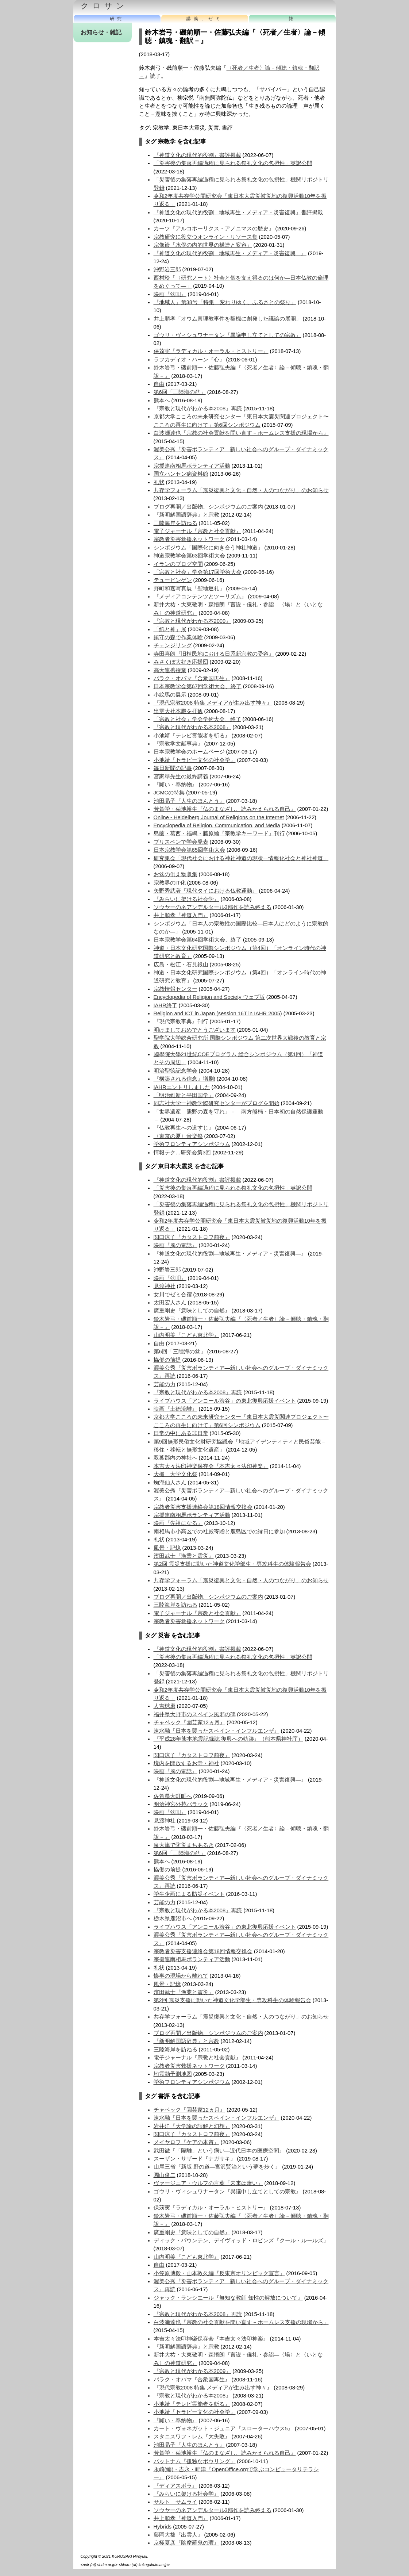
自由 (159, 384)
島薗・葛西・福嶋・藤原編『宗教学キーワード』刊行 (219, 833)
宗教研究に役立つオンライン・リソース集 (206, 237)
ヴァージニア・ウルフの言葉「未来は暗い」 (208, 2183)
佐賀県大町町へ (173, 1796)
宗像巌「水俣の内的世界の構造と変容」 (203, 245)
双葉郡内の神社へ (175, 1458)
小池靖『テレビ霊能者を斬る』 (192, 736)
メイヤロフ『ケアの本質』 (186, 2142)
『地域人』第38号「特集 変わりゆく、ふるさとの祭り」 (225, 302)
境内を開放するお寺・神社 (186, 1763)
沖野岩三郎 (167, 269)
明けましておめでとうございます (195, 1030)
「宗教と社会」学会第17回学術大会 (198, 572)
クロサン (104, 5)
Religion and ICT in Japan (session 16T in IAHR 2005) (218, 1013)
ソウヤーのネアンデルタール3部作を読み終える (212, 907)
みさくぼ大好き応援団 (181, 662)
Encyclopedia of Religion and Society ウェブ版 (209, 997)
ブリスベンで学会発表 (181, 842)
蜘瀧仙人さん (170, 1483)
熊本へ (162, 400)
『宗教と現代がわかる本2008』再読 (198, 408)
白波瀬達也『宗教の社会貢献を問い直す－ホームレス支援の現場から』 (241, 433)
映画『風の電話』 (175, 1245)
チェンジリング (173, 645)
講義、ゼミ (204, 18)
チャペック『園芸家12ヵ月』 (189, 1722)
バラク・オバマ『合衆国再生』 (192, 678)
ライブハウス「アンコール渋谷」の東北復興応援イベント (225, 1401)
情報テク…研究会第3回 (182, 1152)
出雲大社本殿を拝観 (178, 711)
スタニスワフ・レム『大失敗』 (192, 2436)
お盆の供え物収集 (175, 874)
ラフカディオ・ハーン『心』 (189, 360)
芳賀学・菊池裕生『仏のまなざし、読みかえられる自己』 (225, 809)
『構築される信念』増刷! (184, 1079)
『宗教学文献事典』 (178, 744)
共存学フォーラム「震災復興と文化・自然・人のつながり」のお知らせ (241, 490)
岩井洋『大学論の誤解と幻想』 (192, 2126)
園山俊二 (164, 2175)
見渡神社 (164, 1286)
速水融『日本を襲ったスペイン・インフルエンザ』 (216, 1731)
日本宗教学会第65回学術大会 (189, 850)
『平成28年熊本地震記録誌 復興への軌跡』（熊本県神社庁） (228, 1739)
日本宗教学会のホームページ (189, 752)
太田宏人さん (170, 1303)
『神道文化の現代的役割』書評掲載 (197, 155)
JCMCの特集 (169, 793)
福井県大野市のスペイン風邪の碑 (195, 1714)
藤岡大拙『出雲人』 (178, 2535)
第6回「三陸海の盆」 (180, 392)
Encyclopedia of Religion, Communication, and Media (217, 825)
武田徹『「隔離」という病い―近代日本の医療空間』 (219, 2151)
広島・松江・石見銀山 (181, 964)
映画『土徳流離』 (175, 1409)
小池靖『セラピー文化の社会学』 (195, 760)
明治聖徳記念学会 (175, 1071)
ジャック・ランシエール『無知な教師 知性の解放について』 (228, 2298)
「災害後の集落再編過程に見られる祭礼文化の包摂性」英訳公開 (233, 163)
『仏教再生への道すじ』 (184, 1128)
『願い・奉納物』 (175, 784)
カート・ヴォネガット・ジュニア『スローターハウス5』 (223, 2428)
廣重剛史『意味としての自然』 (192, 1311)
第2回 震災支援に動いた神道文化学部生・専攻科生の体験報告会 (232, 1564)
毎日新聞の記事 (173, 768)
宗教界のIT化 (170, 883)
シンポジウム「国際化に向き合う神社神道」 (208, 548)
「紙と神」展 (170, 629)
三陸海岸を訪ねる (175, 523)
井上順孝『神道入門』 (181, 915)
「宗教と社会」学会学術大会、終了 (197, 719)
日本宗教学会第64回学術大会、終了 (198, 940)
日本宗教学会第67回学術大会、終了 (198, 686)
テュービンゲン (173, 580)
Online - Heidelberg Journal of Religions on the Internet (219, 817)
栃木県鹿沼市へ (173, 1918)
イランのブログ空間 (178, 564)
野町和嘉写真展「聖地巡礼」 (189, 588)
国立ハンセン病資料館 (181, 474)
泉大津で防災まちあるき (184, 1845)
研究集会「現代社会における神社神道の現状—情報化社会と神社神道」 (241, 858)
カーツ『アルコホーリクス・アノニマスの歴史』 (214, 228)
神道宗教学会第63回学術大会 (189, 556)
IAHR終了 (165, 1005)
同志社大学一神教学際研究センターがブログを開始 (216, 1103)
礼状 (159, 482)
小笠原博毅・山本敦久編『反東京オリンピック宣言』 (219, 2273)
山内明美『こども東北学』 (186, 1335)
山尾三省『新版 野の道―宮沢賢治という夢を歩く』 (217, 2167)
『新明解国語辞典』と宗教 (186, 515)
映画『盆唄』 (170, 294)
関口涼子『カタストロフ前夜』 (192, 1237)
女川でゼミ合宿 (173, 1294)
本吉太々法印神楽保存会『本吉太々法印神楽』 (211, 1466)
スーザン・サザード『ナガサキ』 (195, 2159)
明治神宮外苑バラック (181, 1804)
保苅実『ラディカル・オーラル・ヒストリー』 (211, 351)
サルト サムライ (175, 2502)
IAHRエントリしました (182, 1087)
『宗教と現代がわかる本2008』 (192, 727)
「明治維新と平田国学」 (184, 1095)
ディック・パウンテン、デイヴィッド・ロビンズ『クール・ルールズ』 (241, 2240)
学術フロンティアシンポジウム (192, 1144)
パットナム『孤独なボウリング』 (195, 2461)
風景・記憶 (167, 1548)
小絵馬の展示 (170, 695)
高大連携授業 (170, 670)
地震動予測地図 (173, 2074)
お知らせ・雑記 (101, 32)
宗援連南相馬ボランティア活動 (192, 466)
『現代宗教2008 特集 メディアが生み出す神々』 (213, 703)
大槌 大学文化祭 (175, 1474)
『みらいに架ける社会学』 (186, 899)
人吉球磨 (164, 1706)
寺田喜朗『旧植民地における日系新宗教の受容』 (214, 654)
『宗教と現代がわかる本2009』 (192, 621)
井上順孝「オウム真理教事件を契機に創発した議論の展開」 (227, 319)
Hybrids (163, 2527)
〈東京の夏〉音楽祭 (178, 1136)
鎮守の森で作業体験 (178, 637)
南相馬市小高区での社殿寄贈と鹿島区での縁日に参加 (219, 1531)
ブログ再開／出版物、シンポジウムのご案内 (208, 507)
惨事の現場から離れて (181, 1976)
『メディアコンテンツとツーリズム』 (200, 596)
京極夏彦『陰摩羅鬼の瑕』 (186, 2543)
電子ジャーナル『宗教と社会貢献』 (197, 531)
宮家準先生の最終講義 (181, 776)
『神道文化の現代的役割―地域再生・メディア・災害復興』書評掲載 (238, 212)
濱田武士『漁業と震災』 (184, 1556)
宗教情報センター (175, 989)
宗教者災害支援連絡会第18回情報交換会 (203, 1507)
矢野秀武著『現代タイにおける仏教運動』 (206, 891)
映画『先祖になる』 (178, 1523)
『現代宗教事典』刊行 (181, 1021)
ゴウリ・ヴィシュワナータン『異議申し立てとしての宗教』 (227, 335)
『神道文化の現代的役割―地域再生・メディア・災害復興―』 (230, 253)
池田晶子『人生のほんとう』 (189, 801)
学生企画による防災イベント (189, 1894)
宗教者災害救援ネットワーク (189, 539)
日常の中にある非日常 (181, 1433)
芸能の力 (164, 1384)
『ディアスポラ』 (175, 2486)
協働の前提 (167, 1360)
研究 (117, 18)
